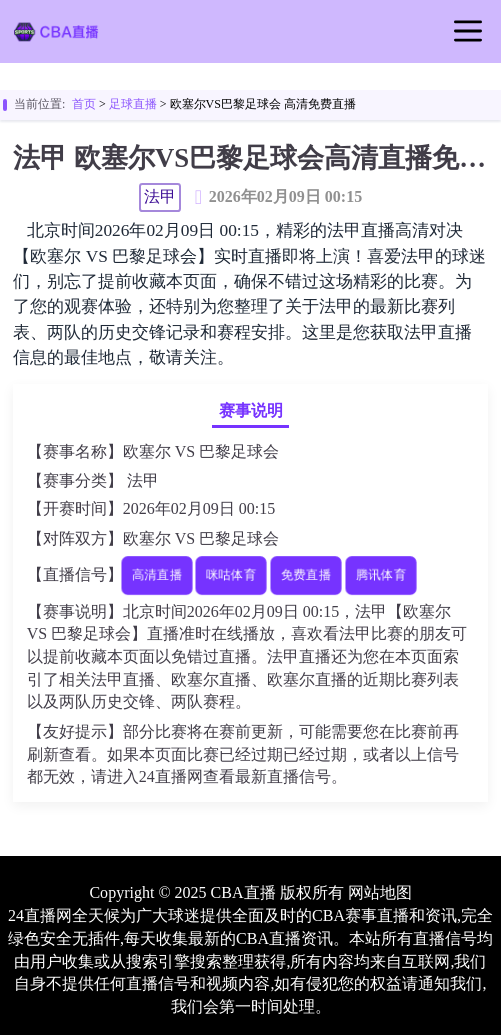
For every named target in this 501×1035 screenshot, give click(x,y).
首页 (84, 104)
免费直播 (305, 574)
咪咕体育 (231, 574)
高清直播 (156, 574)
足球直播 (133, 104)
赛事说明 (251, 410)
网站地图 (380, 892)
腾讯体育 (380, 574)
